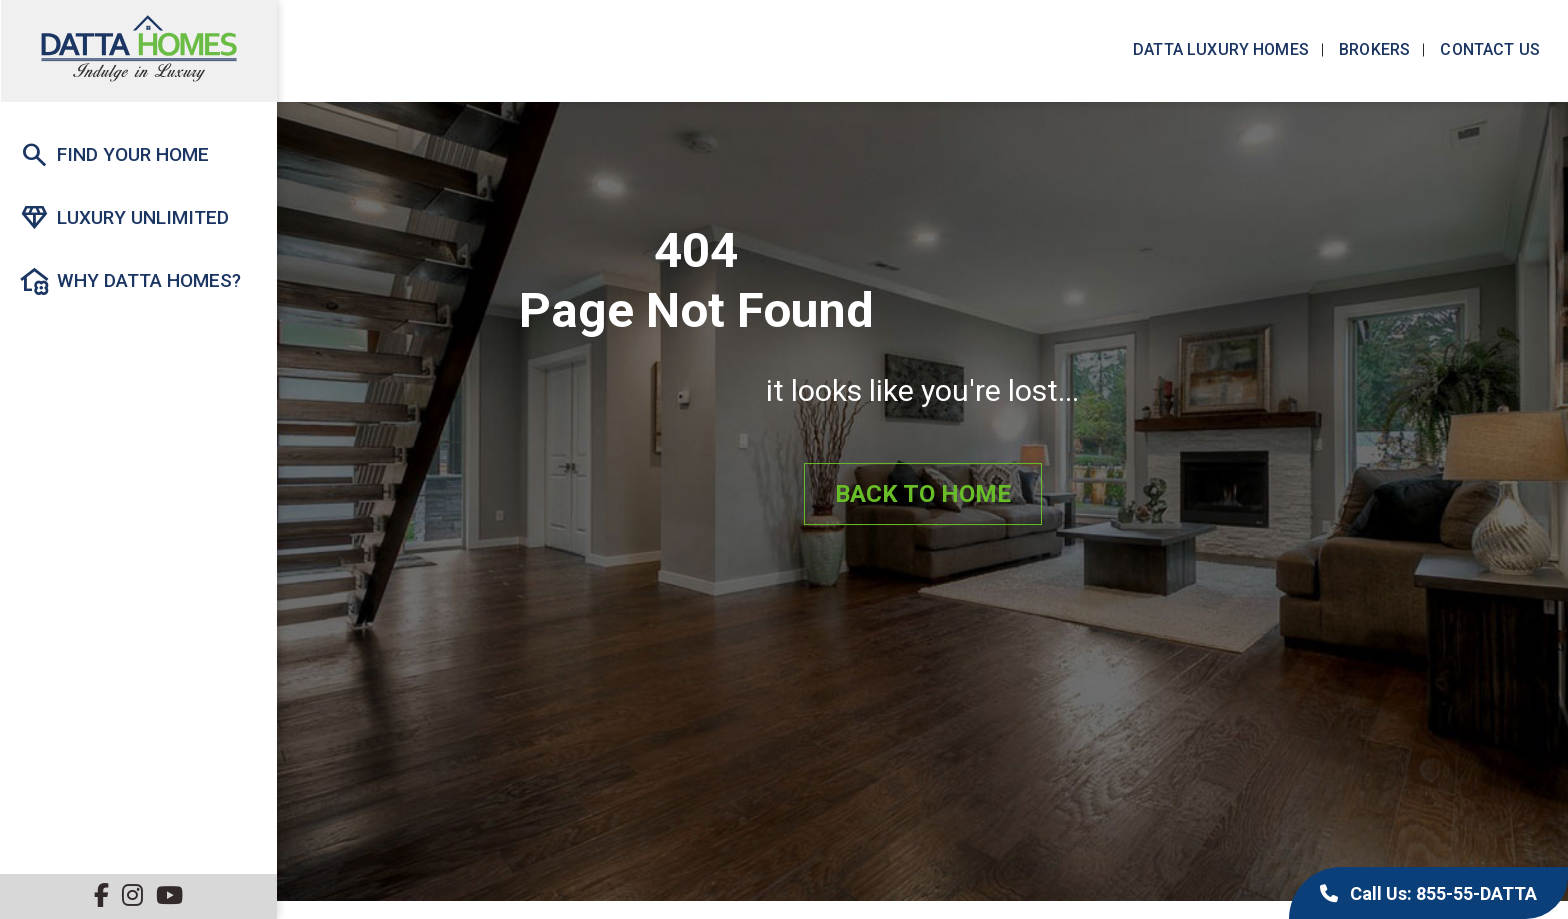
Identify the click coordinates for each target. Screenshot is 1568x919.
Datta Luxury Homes (1219, 49)
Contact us (1488, 49)
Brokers (1372, 49)
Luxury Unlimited (124, 218)
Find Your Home (114, 155)
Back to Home (923, 494)
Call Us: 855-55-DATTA (1428, 893)
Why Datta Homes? (130, 281)
